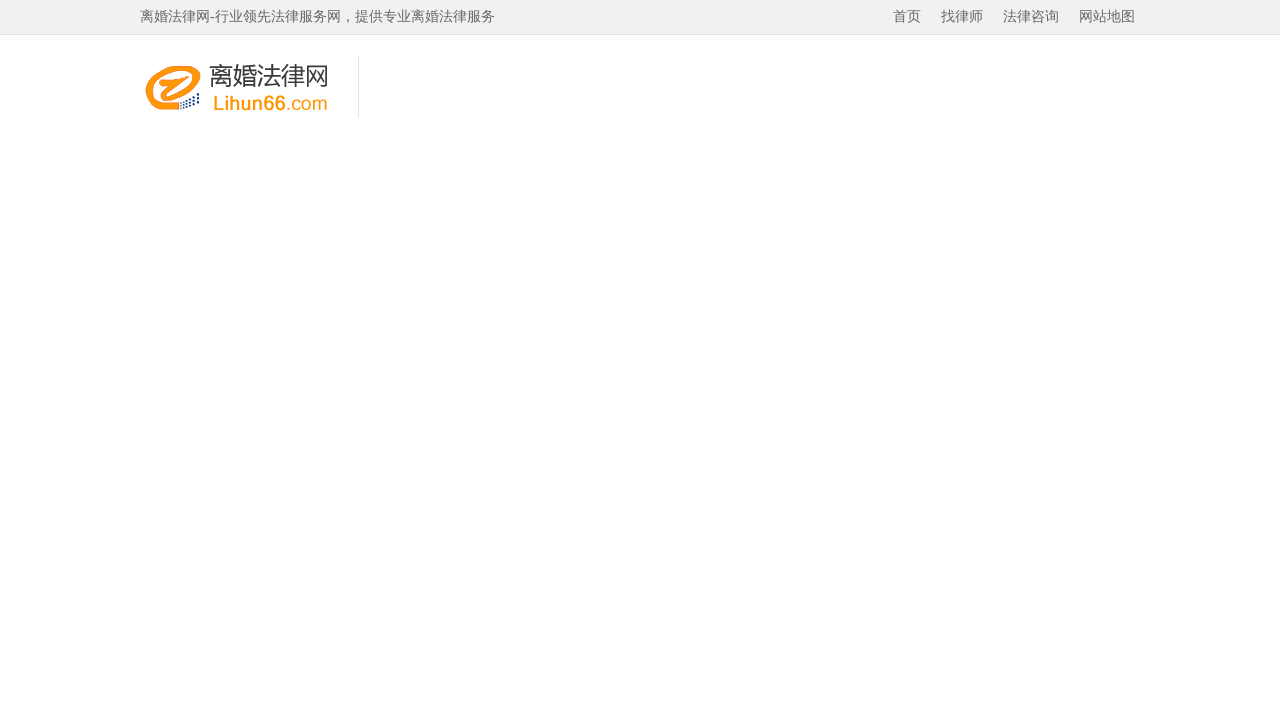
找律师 (962, 16)
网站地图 (1107, 16)
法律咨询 (1031, 16)
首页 (907, 16)
